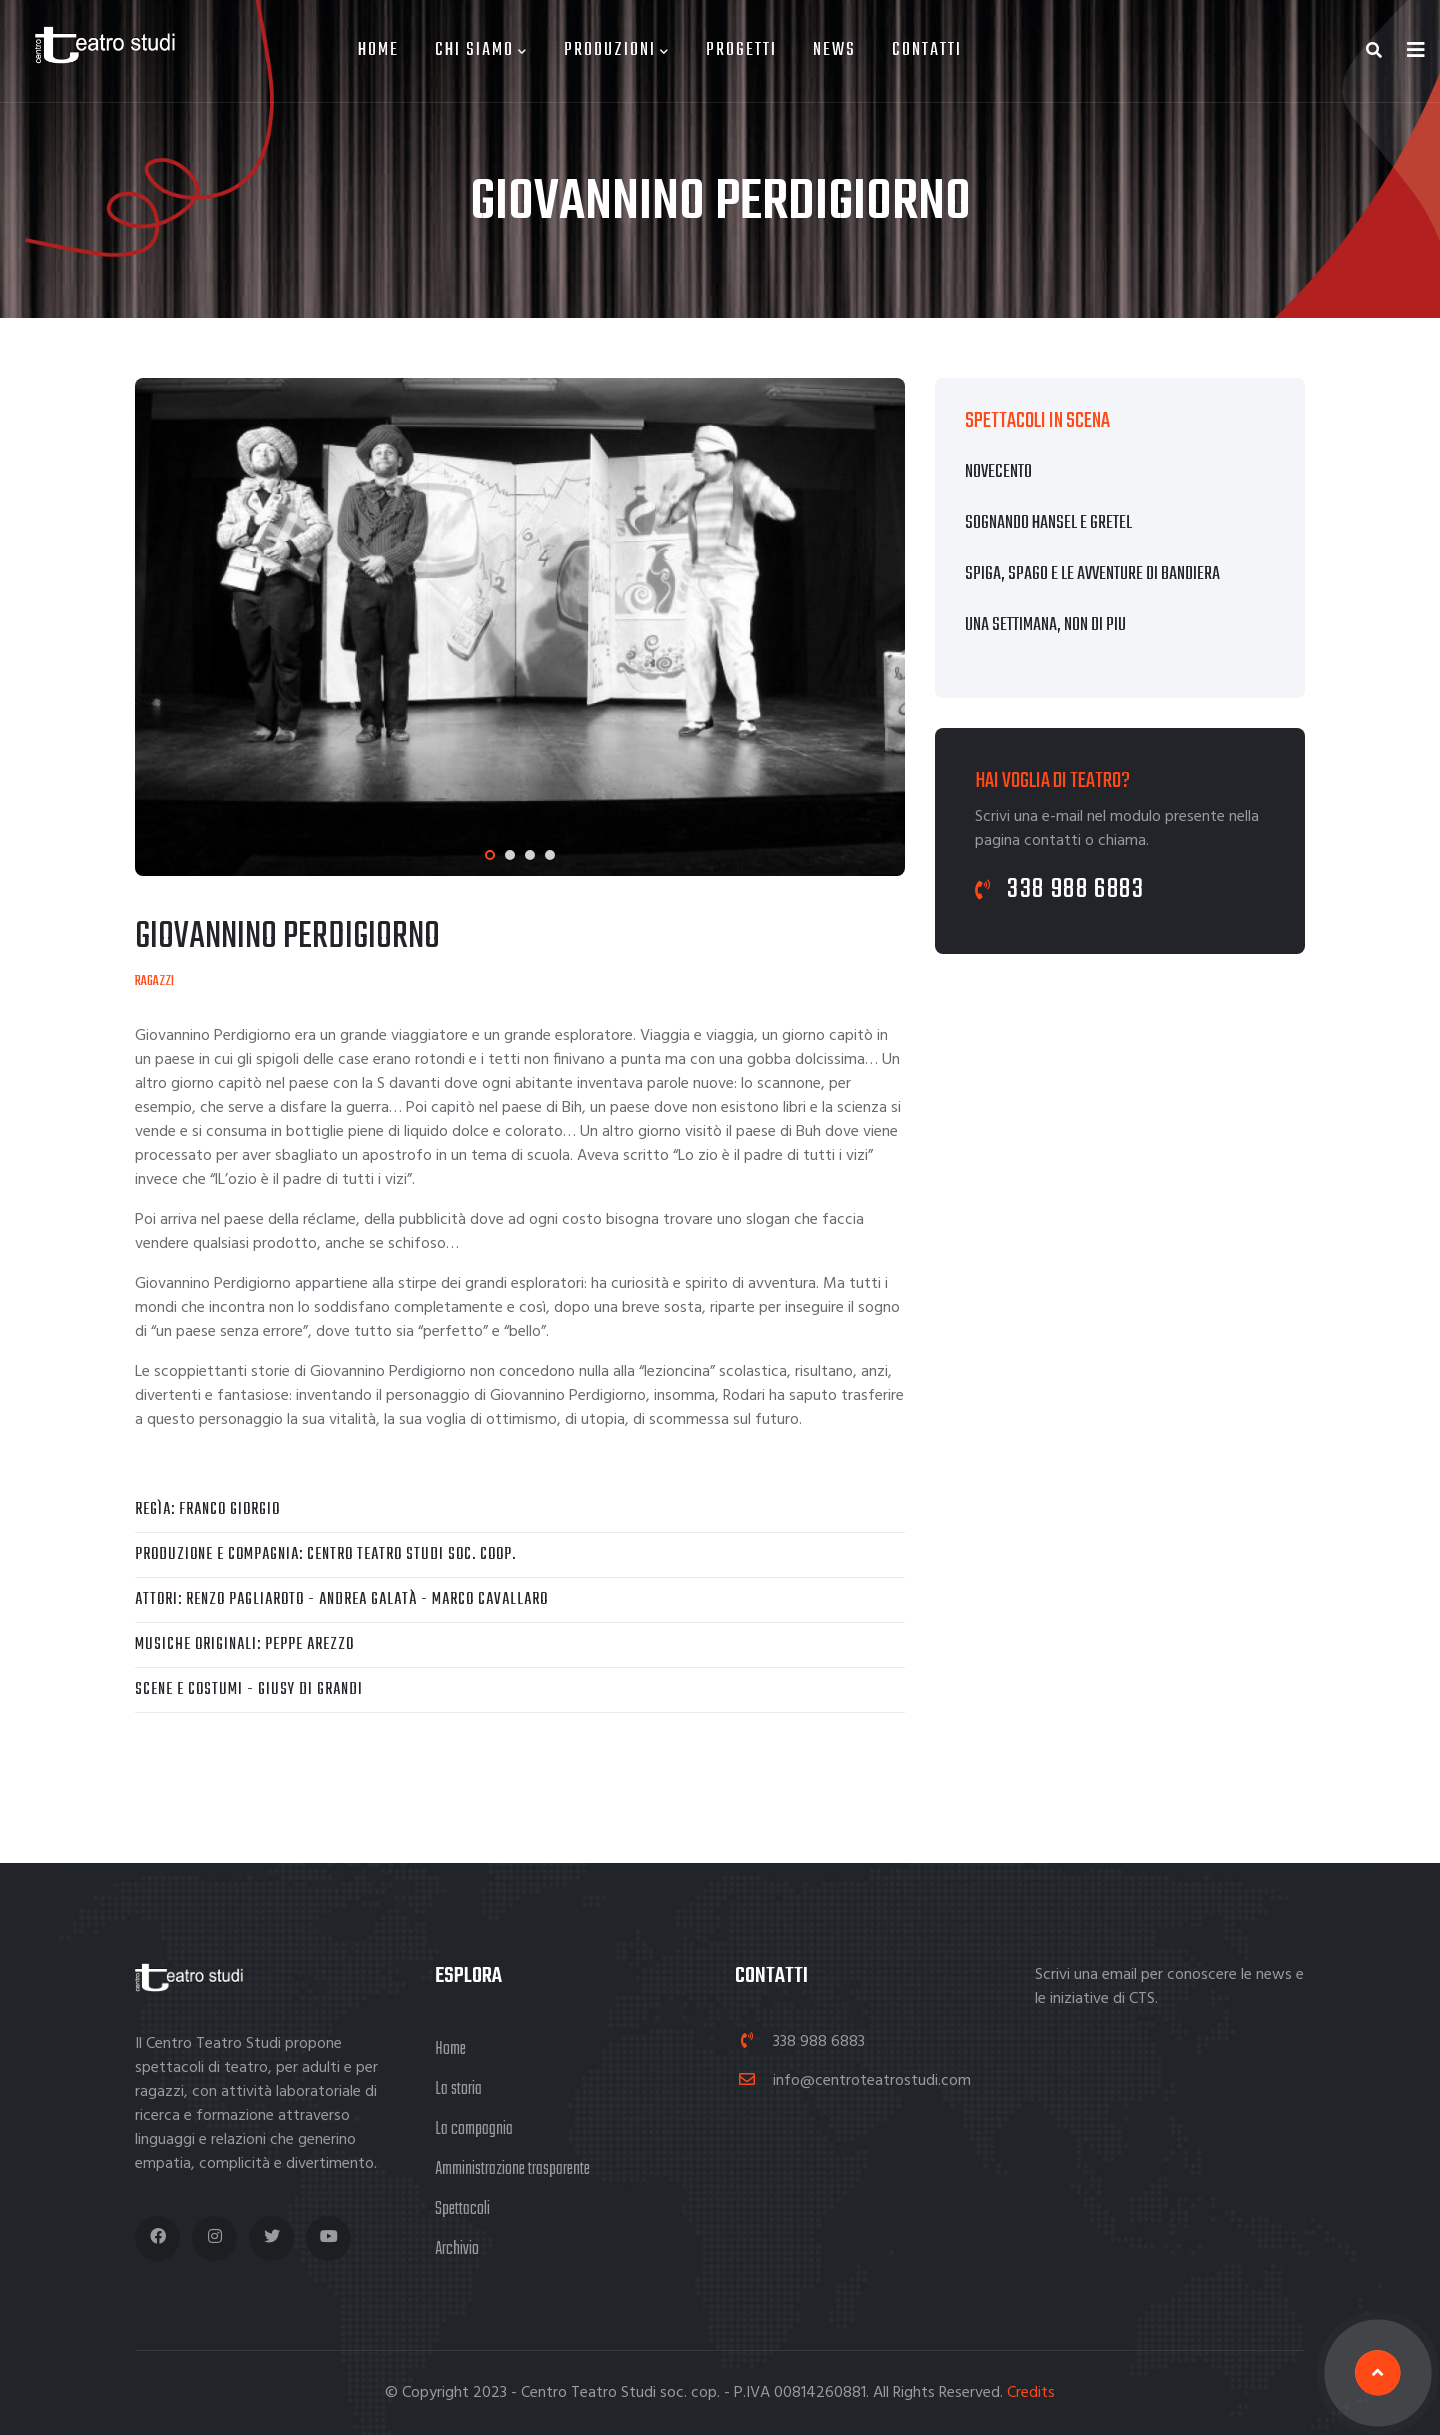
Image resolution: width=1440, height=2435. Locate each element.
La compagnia (474, 2129)
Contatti (927, 50)
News (834, 50)
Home (378, 50)
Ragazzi (154, 981)
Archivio (457, 2249)
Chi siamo (481, 50)
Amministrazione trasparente (512, 2169)
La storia (458, 2089)
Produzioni (617, 50)
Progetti (741, 50)
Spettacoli (462, 2209)
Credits (1031, 2393)
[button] (490, 855)
